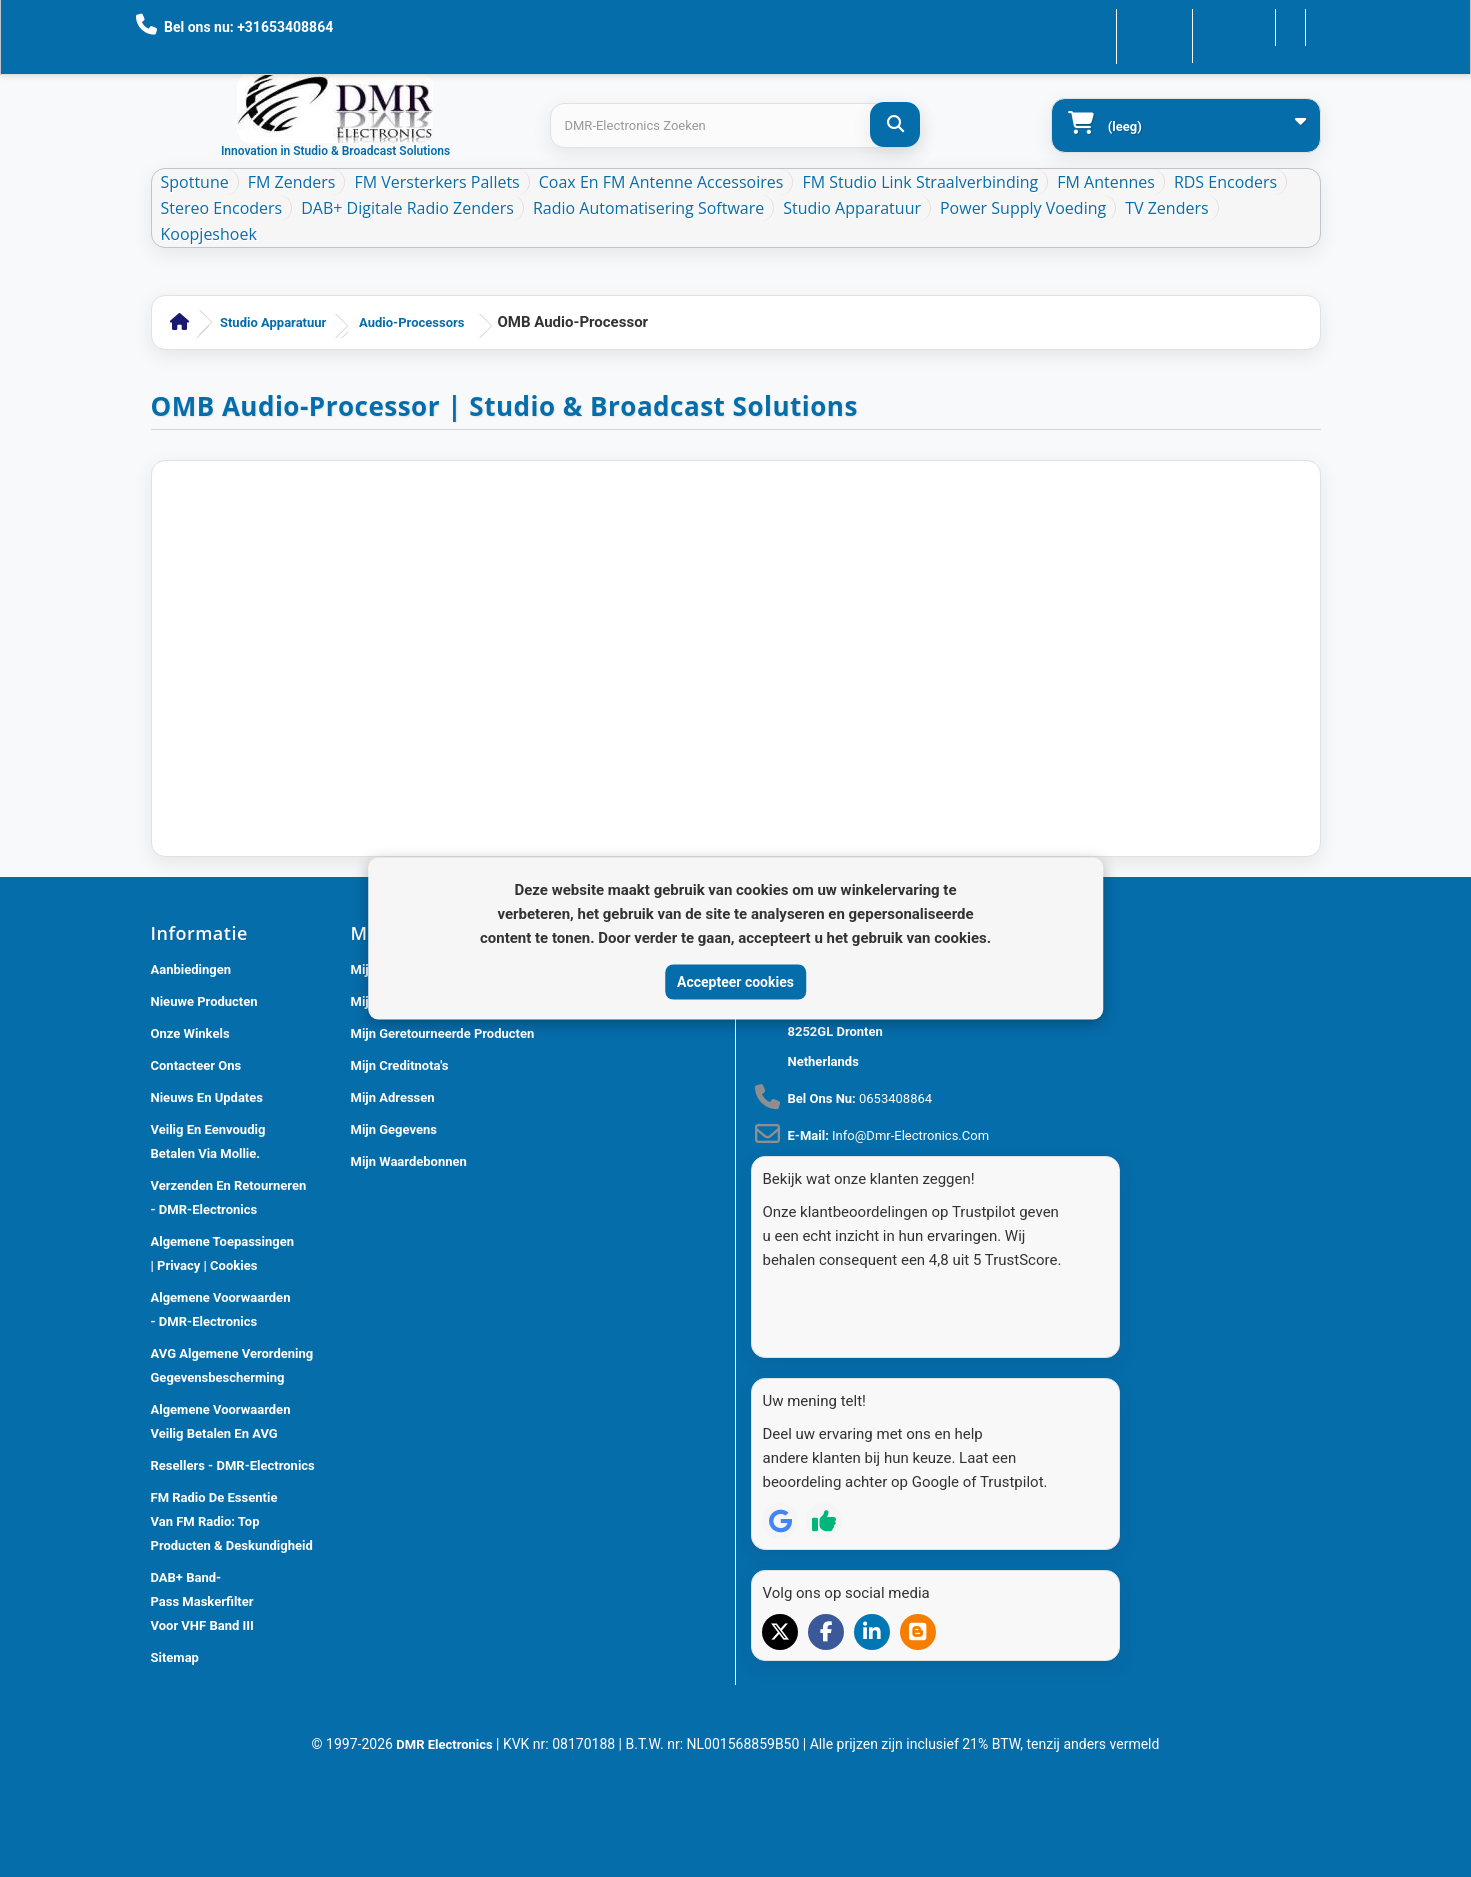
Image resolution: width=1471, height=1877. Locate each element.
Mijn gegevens (394, 1129)
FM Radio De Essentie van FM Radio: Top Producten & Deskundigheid (232, 1521)
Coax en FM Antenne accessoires (661, 182)
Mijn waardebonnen (409, 1161)
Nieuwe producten (204, 1001)
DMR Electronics (446, 1736)
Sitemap (175, 1657)
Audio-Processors (411, 322)
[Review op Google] (780, 1485)
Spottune (195, 182)
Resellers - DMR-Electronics (233, 1465)
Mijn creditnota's (400, 1065)
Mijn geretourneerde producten (443, 1033)
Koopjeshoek (209, 234)
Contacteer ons (1098, 25)
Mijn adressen (393, 1097)
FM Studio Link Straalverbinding (920, 182)
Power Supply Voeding (1023, 208)
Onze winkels (190, 1033)
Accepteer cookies (735, 981)
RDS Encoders (1225, 182)
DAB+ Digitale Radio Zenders (407, 208)
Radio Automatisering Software (648, 208)
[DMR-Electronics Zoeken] (895, 124)
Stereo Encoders (222, 208)
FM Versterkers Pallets (436, 182)
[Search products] (734, 125)
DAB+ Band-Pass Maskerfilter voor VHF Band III (202, 1601)
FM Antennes (1106, 182)
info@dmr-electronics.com (910, 1135)
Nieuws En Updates (207, 1097)
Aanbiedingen (191, 969)
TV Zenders (1166, 208)
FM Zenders (292, 182)
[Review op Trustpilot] (824, 1485)
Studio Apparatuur (852, 208)
